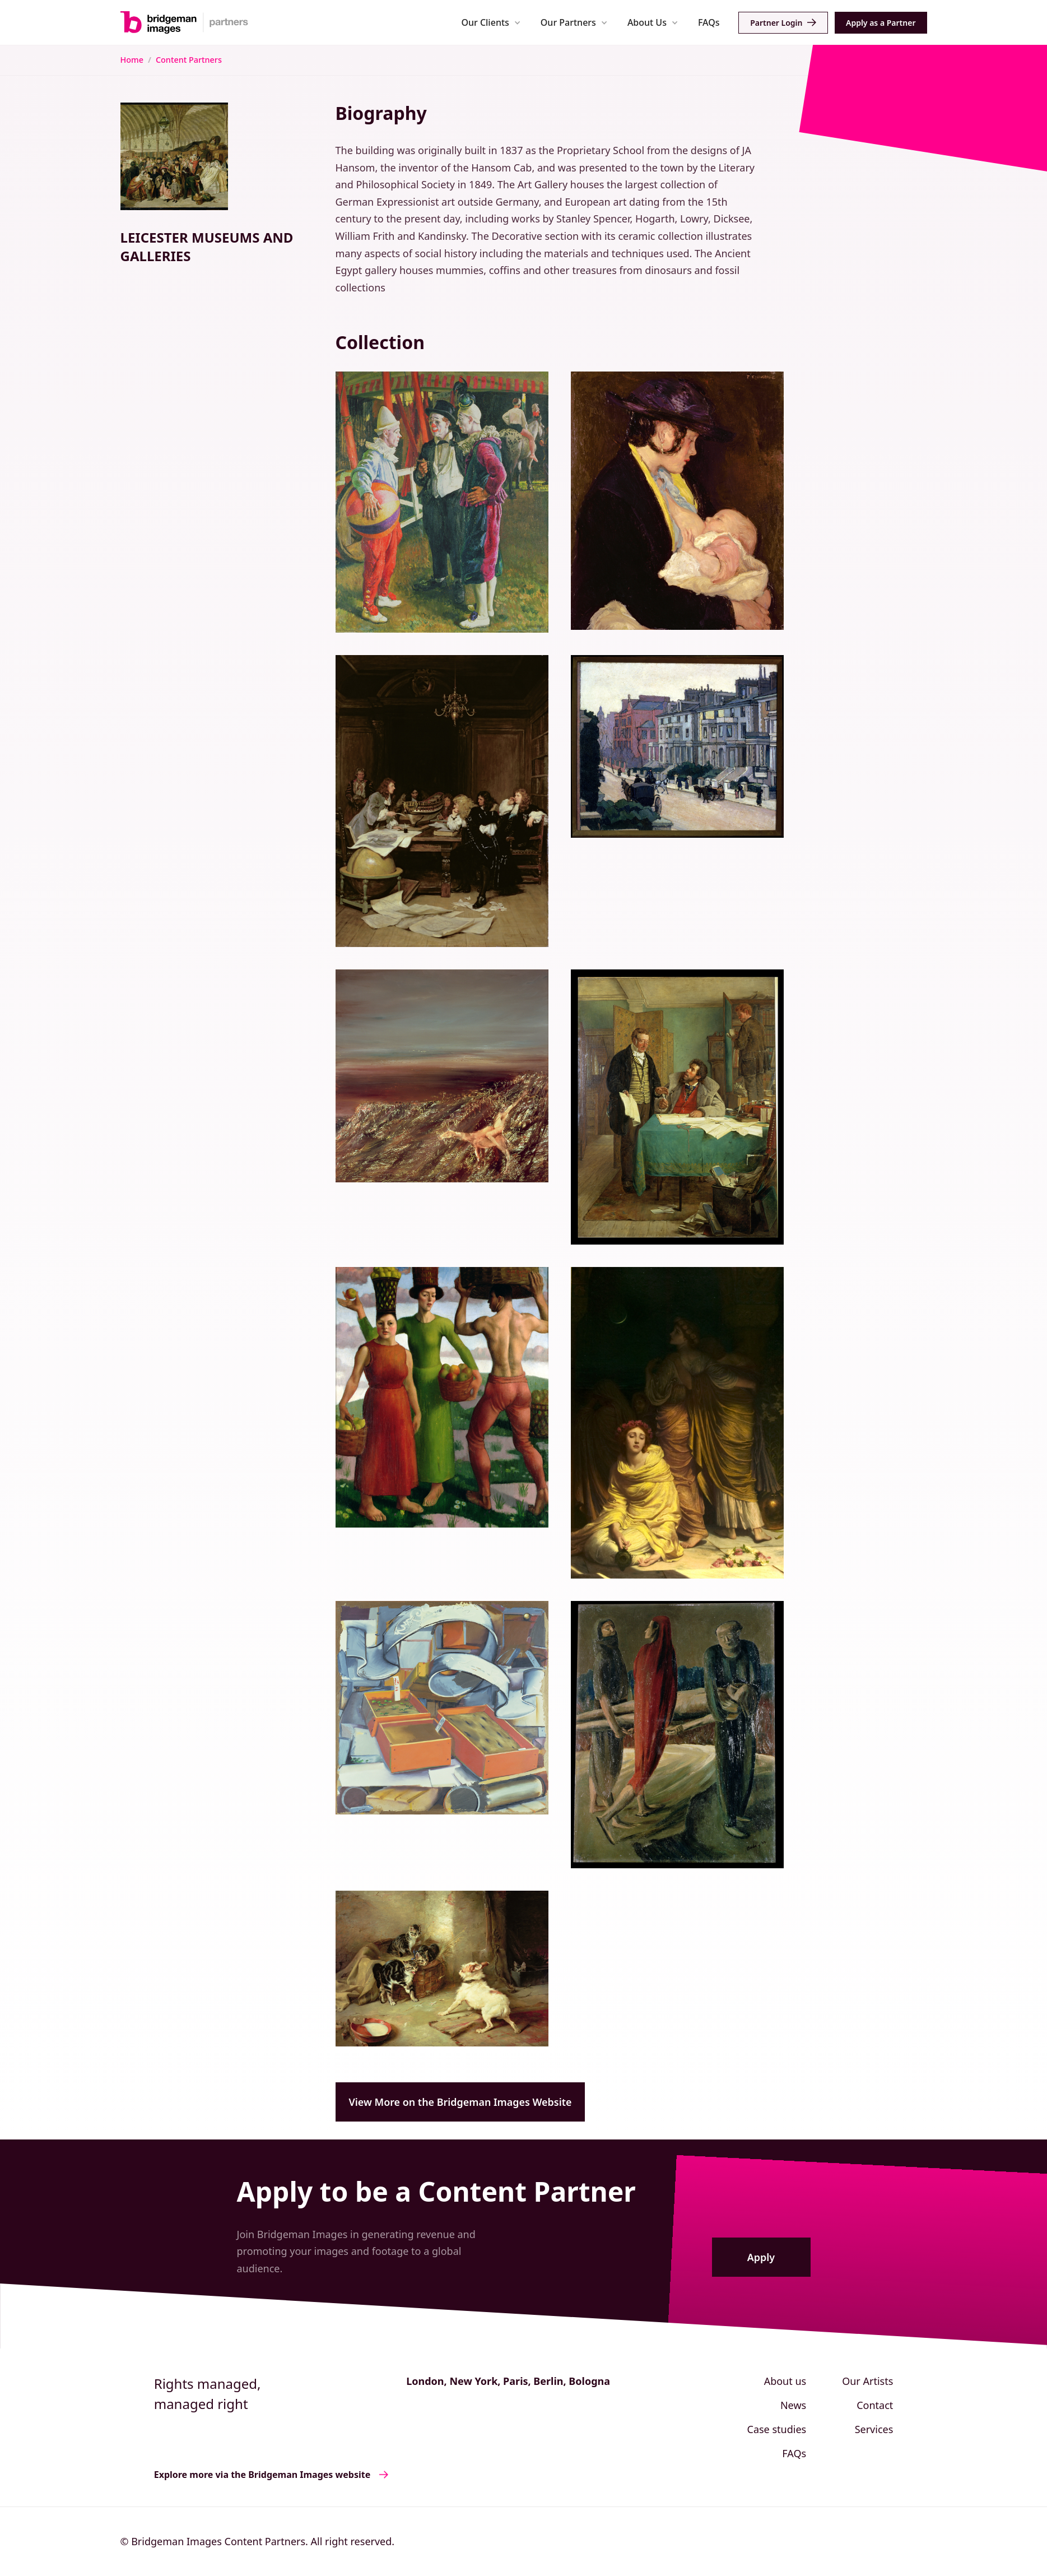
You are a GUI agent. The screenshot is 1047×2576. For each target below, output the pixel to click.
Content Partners (189, 59)
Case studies (777, 2429)
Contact (875, 2405)
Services (874, 2429)
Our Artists (867, 2381)
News (793, 2405)
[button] (491, 22)
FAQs (709, 22)
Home (131, 59)
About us (785, 2381)
